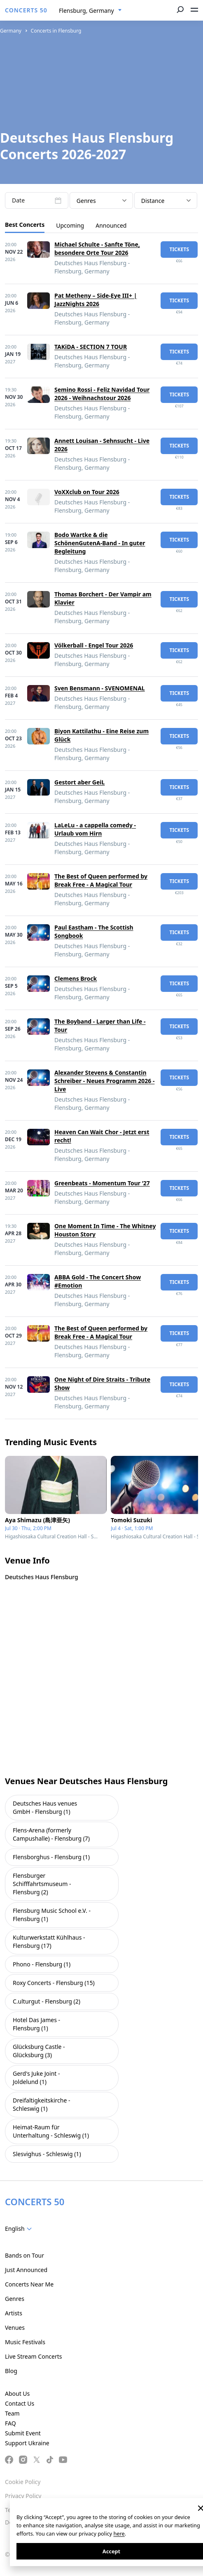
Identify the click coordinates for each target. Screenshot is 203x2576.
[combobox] (90, 10)
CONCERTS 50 (26, 10)
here (118, 2533)
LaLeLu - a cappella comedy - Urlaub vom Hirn (95, 829)
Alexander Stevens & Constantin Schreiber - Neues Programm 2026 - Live (104, 1081)
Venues (15, 2327)
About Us (17, 2393)
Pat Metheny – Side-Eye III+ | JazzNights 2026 (95, 300)
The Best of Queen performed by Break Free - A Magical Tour (100, 880)
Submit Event (23, 2433)
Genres (14, 2299)
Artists (13, 2313)
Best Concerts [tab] (24, 224)
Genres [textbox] (86, 201)
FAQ (10, 2423)
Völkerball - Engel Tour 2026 (93, 645)
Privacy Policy (23, 2496)
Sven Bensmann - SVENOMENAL (99, 688)
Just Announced (26, 2270)
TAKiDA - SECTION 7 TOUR (90, 347)
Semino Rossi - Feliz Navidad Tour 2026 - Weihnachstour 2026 (101, 394)
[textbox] (20, 2228)
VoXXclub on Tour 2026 (86, 492)
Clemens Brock (75, 978)
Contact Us (19, 2403)
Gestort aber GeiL (79, 782)
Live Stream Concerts (33, 2356)
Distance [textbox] (153, 201)
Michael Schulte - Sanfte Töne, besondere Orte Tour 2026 (97, 248)
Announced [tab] (111, 225)
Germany (10, 30)
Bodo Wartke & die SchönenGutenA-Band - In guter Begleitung (99, 543)
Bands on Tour (24, 2255)
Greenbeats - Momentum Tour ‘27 (102, 1183)
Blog (11, 2371)
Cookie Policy (22, 2482)
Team (12, 2413)
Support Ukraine (27, 2443)
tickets (179, 249)
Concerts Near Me (29, 2284)
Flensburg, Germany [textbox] (86, 10)
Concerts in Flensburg (56, 30)
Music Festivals (25, 2342)
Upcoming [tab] (70, 225)
